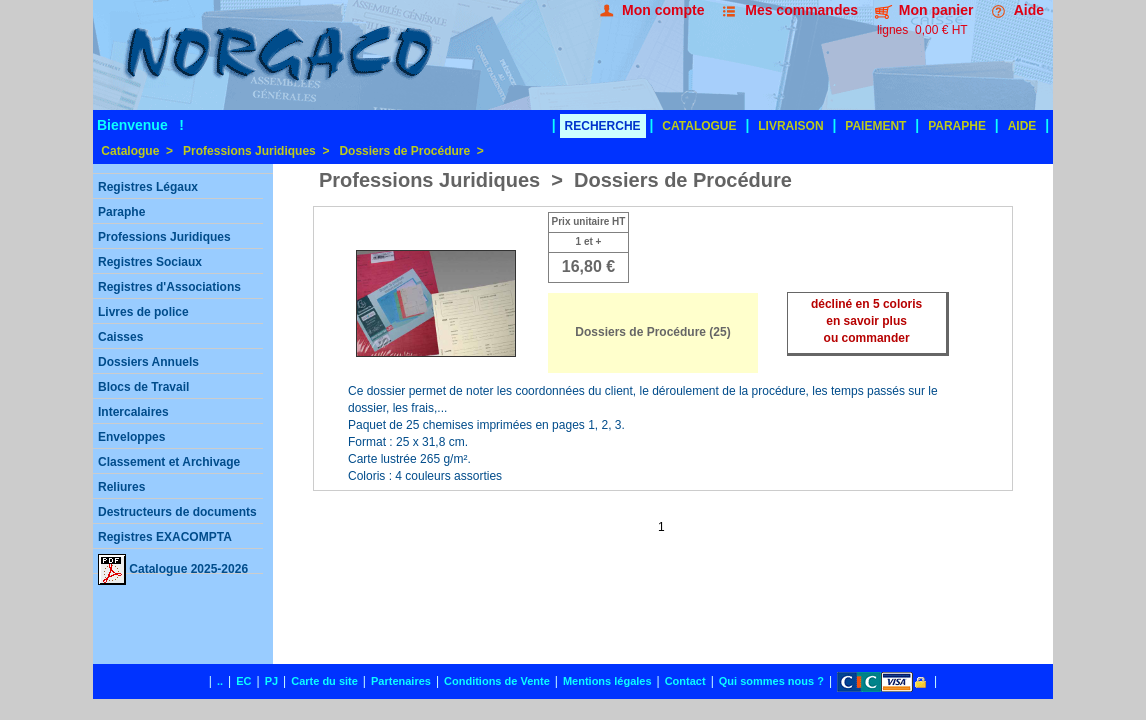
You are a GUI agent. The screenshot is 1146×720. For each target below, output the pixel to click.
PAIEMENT (875, 126)
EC (243, 681)
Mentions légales (607, 681)
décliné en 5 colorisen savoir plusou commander (866, 321)
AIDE (1022, 126)
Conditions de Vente (497, 681)
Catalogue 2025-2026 (173, 564)
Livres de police (143, 312)
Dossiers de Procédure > (411, 151)
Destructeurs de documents (177, 512)
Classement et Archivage (169, 462)
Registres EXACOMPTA (165, 537)
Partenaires (401, 681)
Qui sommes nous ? (771, 681)
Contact (685, 681)
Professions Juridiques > (256, 151)
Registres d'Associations (169, 287)
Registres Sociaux (150, 262)
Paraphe (121, 212)
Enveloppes (131, 437)
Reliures (121, 487)
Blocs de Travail (143, 387)
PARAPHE (957, 126)
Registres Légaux (148, 187)
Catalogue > (135, 151)
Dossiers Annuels (148, 362)
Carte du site (324, 681)
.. (220, 681)
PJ (271, 681)
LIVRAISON (790, 126)
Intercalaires (133, 412)
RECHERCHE (603, 126)
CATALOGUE (699, 126)
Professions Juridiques (164, 237)
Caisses (120, 337)
